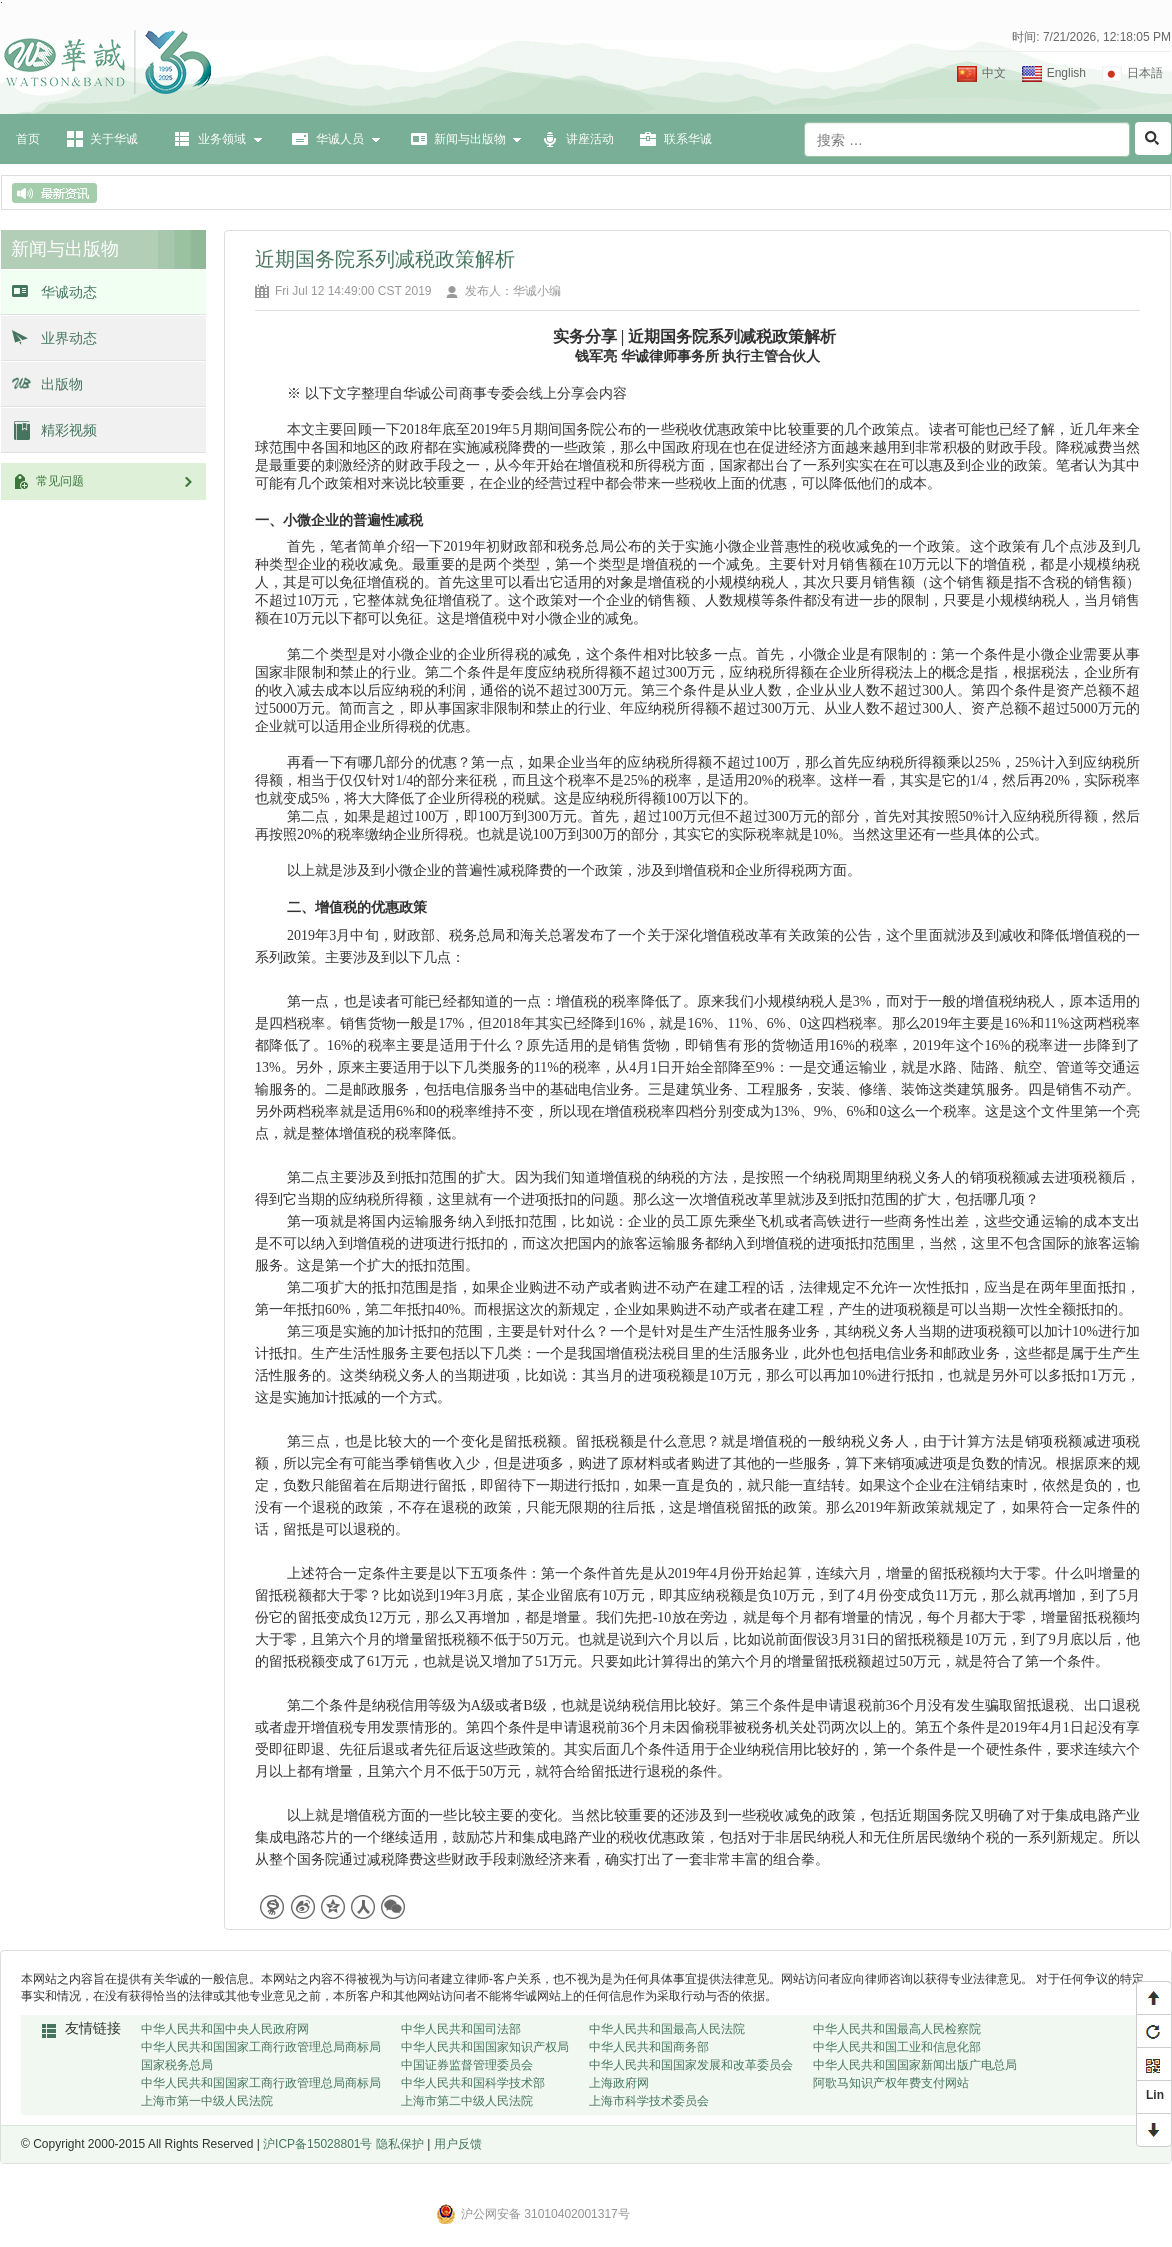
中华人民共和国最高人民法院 (667, 2029)
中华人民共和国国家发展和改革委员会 (691, 2065)
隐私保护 (400, 2144)
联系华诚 (688, 139)
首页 (28, 139)
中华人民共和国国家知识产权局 (485, 2047)
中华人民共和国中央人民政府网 (225, 2029)
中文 (994, 73)
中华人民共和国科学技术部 (473, 2083)
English (1066, 73)
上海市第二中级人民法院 (467, 2101)
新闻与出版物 (470, 139)
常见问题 (116, 481)
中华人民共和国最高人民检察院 (897, 2029)
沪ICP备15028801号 (317, 2144)
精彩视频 (69, 430)
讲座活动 (590, 139)
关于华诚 (114, 139)
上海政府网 (619, 2083)
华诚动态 (69, 292)
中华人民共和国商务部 (649, 2047)
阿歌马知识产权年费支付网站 (891, 2083)
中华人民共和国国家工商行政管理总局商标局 (261, 2047)
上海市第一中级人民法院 (207, 2101)
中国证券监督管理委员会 (467, 2065)
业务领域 (222, 139)
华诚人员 (340, 139)
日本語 (1145, 73)
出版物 (62, 384)
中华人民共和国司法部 (461, 2029)
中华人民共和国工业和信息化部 (897, 2047)
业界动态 (69, 338)
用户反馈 (458, 2144)
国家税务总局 (177, 2065)
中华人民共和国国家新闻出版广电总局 (915, 2065)
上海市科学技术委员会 (649, 2101)
